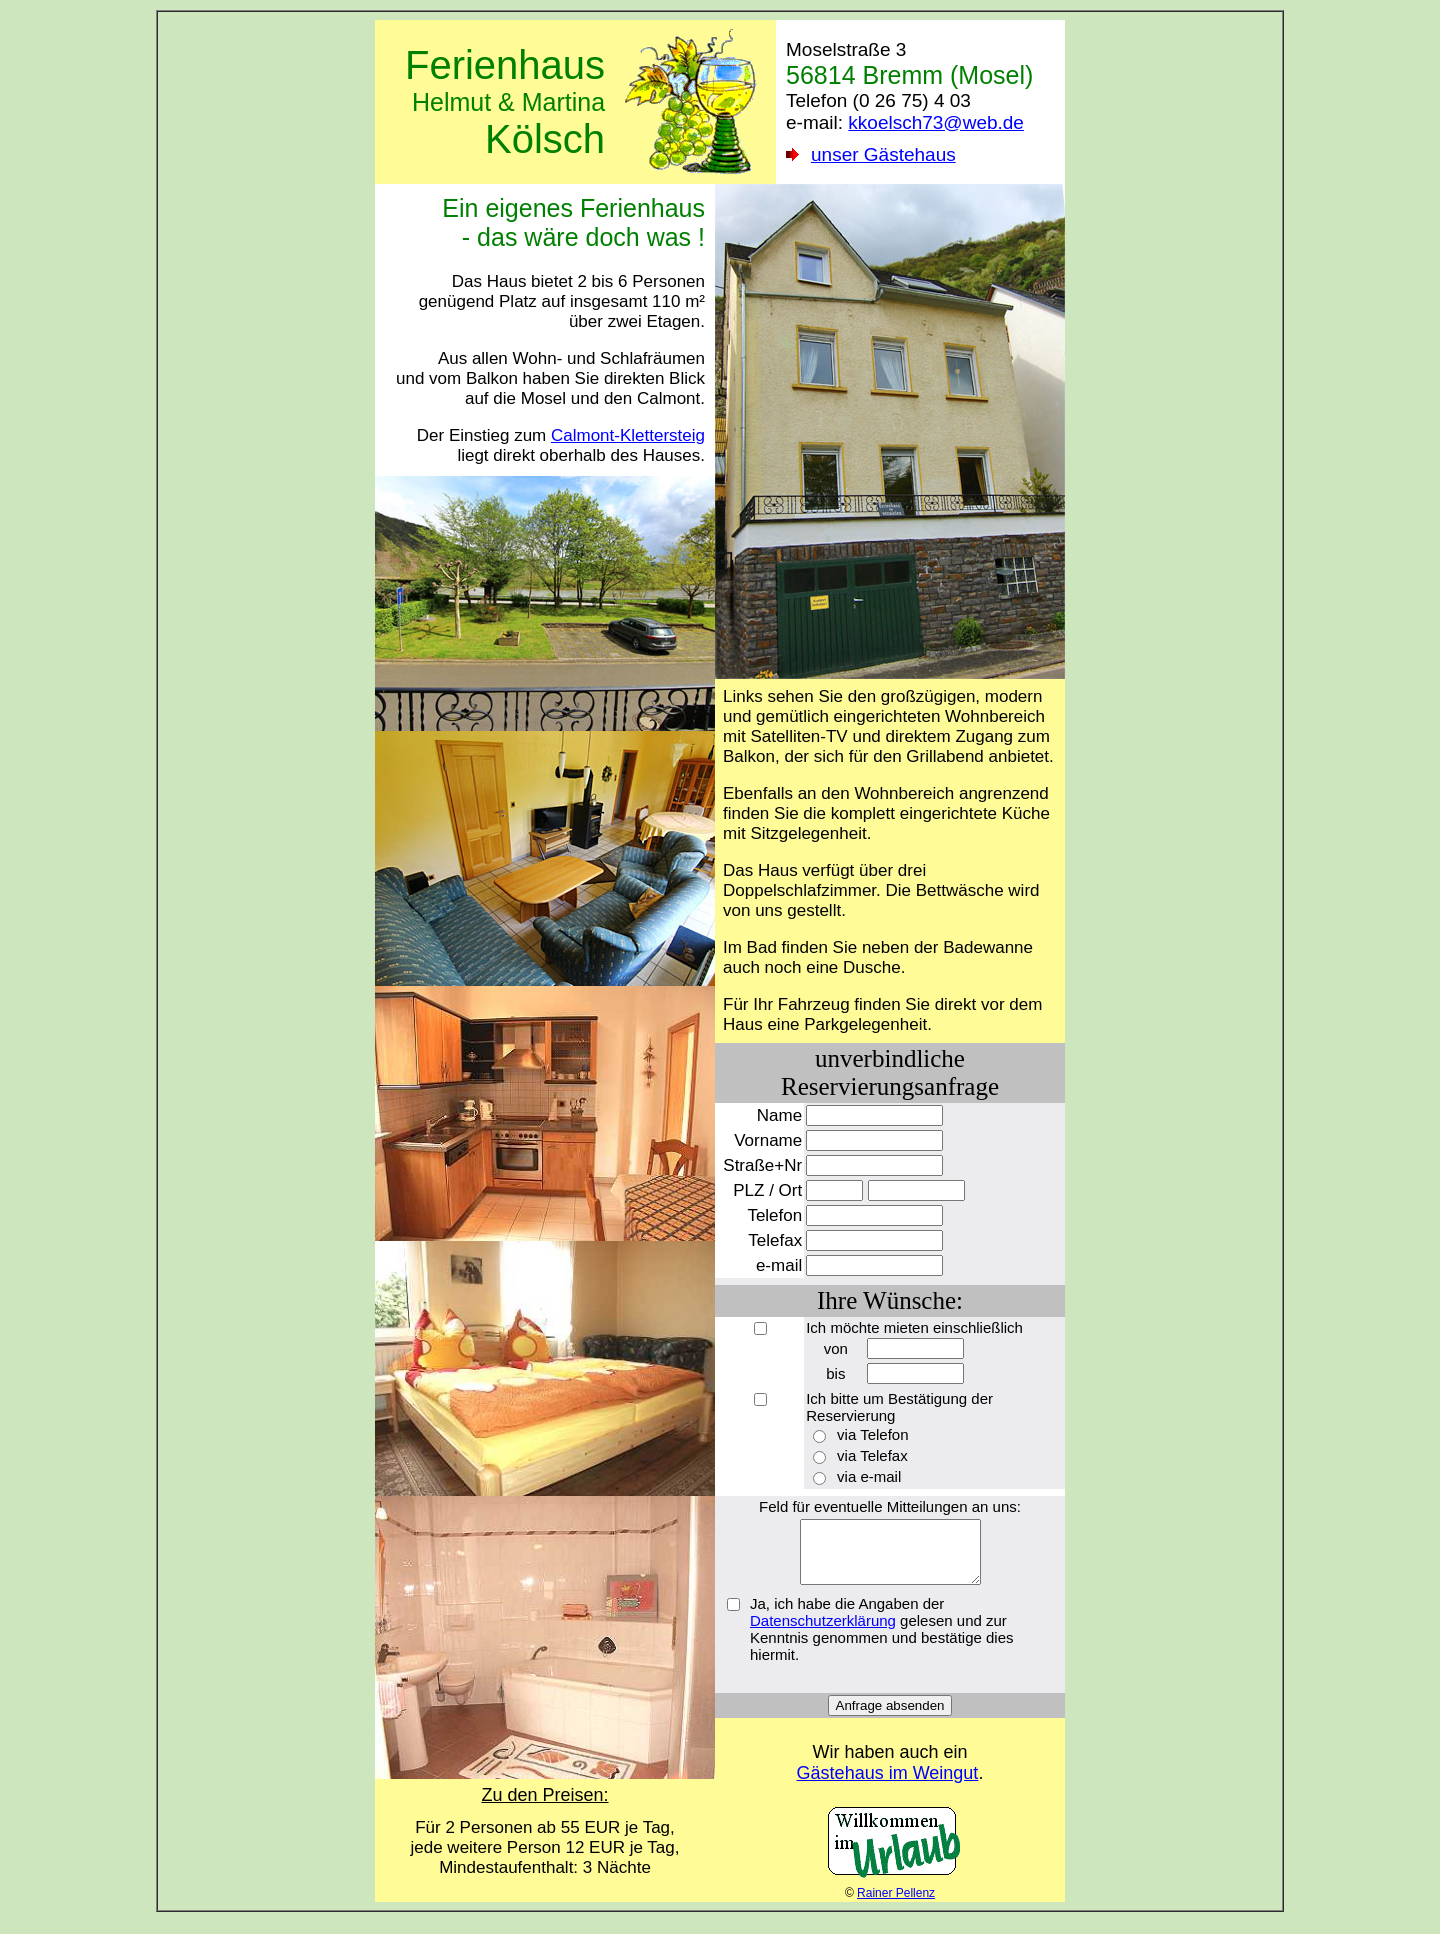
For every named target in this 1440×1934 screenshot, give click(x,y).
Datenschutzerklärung (823, 1632)
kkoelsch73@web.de (936, 122)
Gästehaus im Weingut (888, 1785)
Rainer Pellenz (896, 1905)
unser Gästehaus (883, 154)
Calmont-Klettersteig (628, 435)
